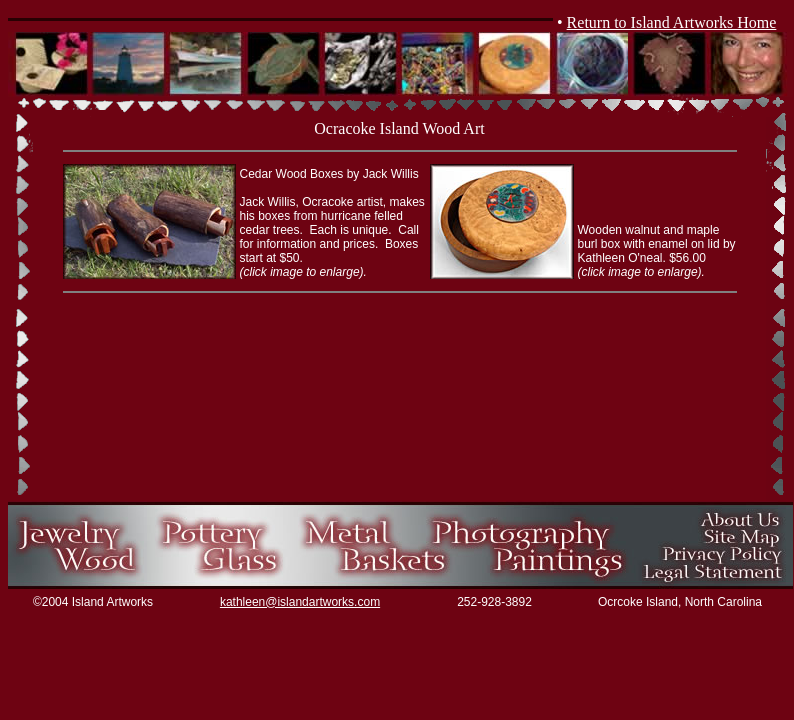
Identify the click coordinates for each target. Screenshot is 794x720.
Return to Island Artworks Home (672, 22)
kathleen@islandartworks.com (300, 602)
